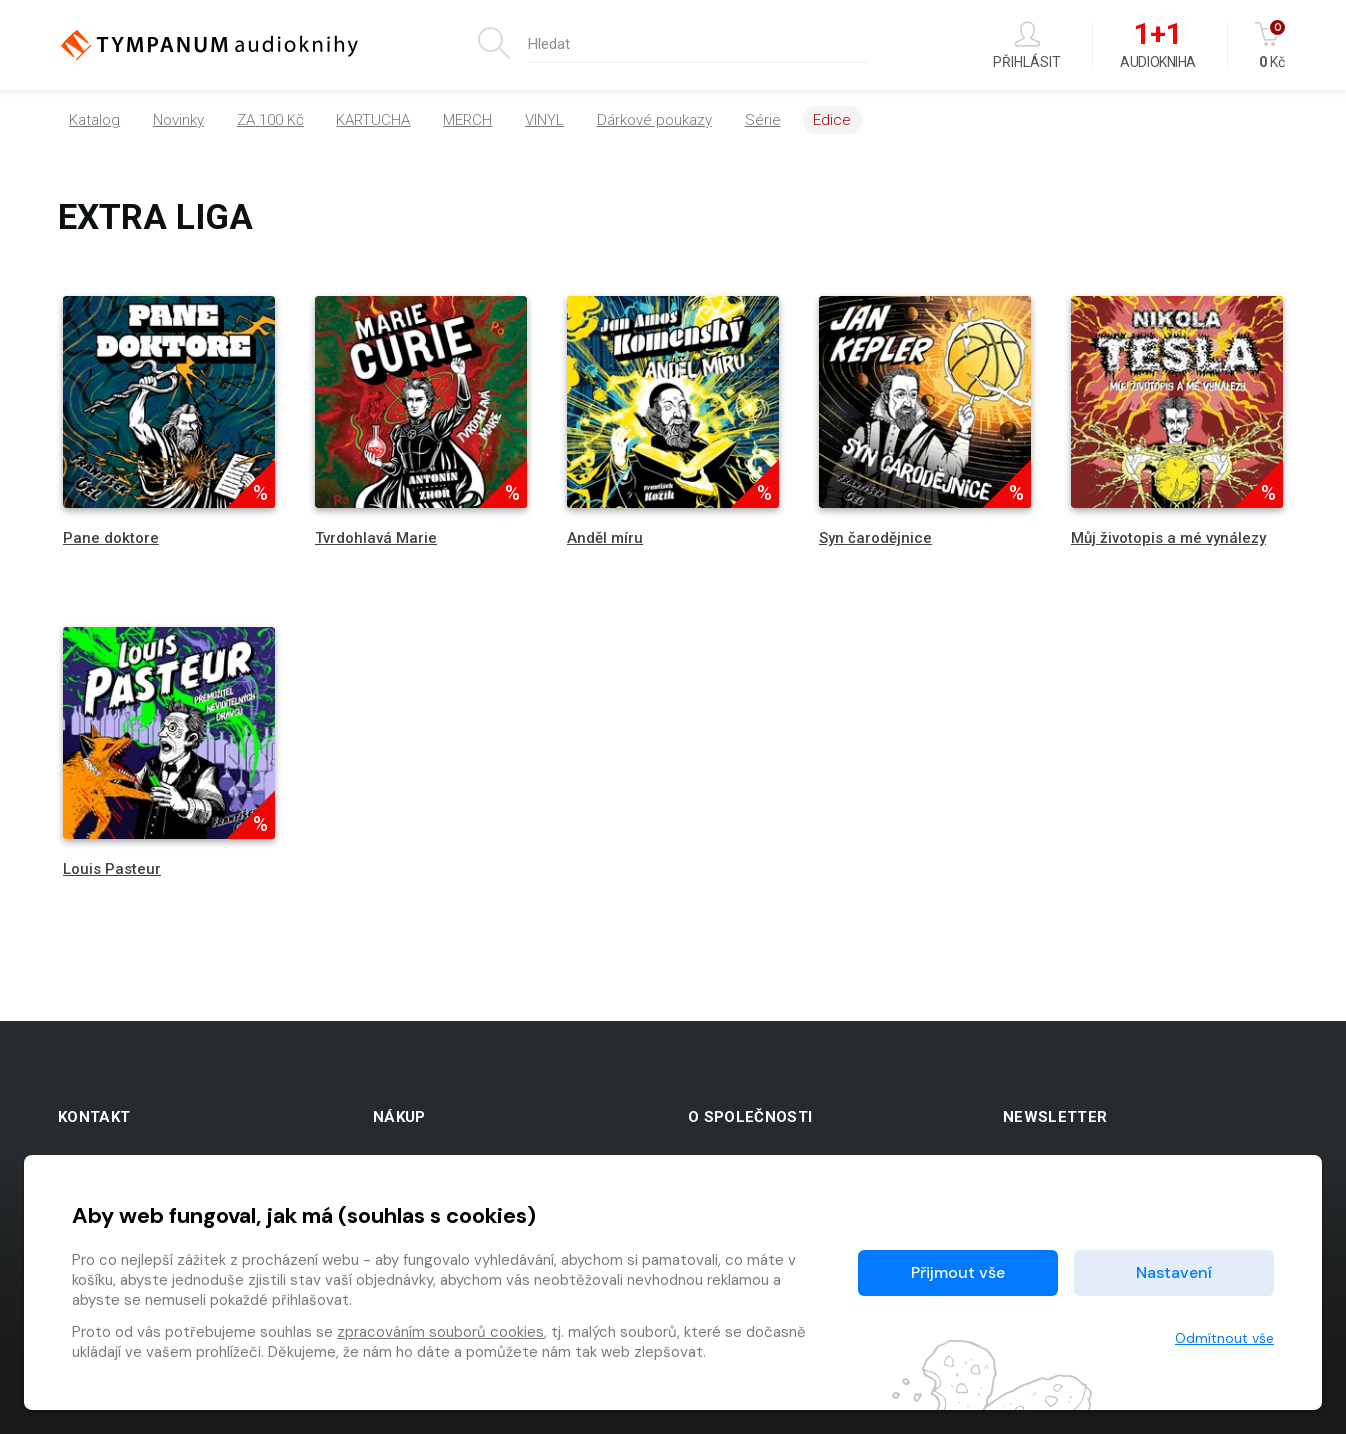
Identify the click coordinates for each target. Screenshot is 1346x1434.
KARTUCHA (373, 120)
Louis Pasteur (112, 869)
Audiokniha (1157, 46)
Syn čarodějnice (875, 538)
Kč (1271, 45)
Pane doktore (111, 538)
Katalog (94, 120)
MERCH (467, 120)
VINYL (544, 120)
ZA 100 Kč (270, 120)
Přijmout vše (958, 1272)
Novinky (178, 120)
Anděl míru (605, 538)
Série (763, 120)
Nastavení (1174, 1272)
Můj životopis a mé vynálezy (1168, 538)
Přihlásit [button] (1027, 45)
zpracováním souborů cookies (440, 1332)
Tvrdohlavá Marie (376, 538)
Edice (832, 120)
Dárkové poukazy (654, 120)
